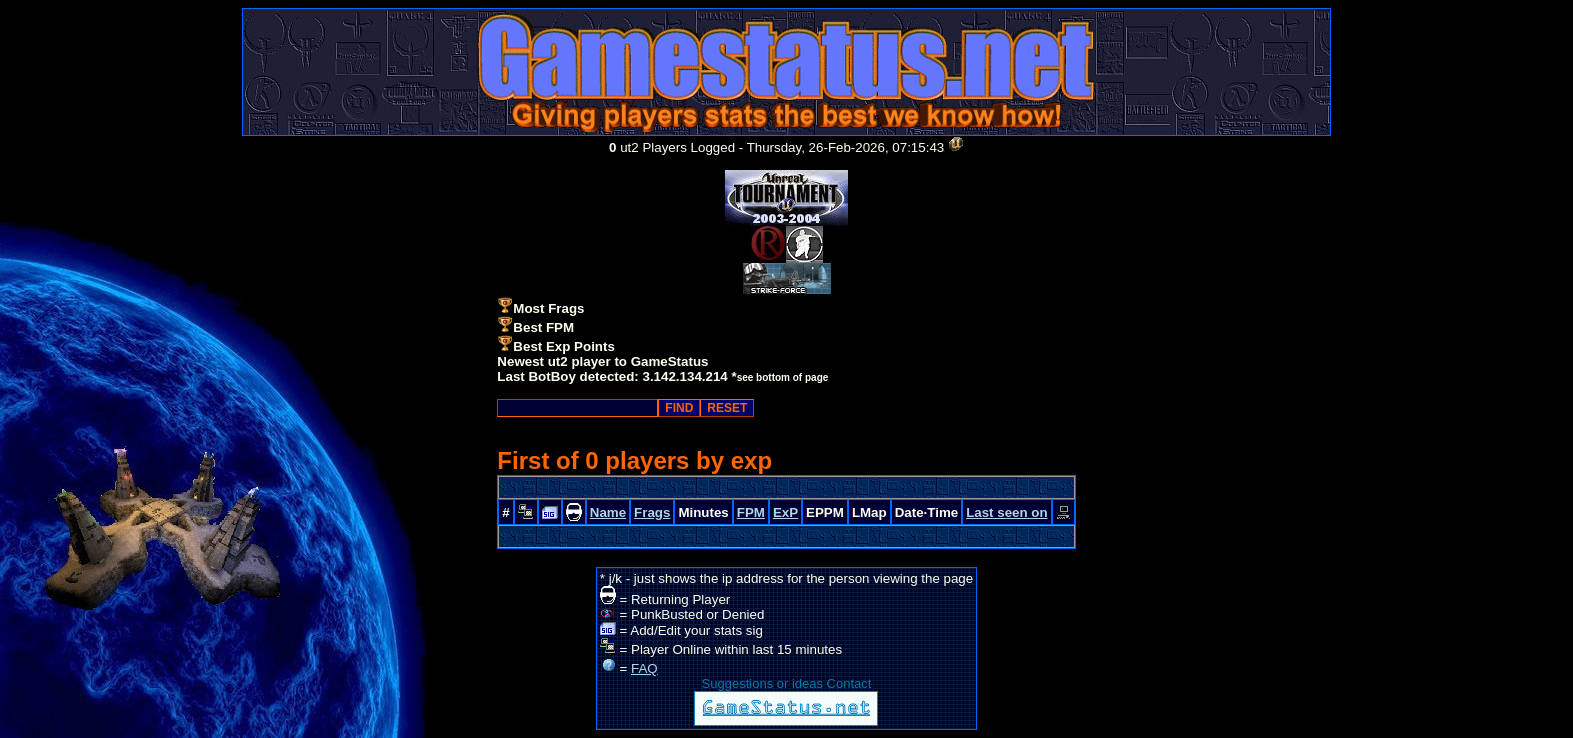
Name (608, 512)
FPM (751, 512)
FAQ (644, 668)
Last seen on (1006, 512)
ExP (785, 512)
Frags (652, 512)
